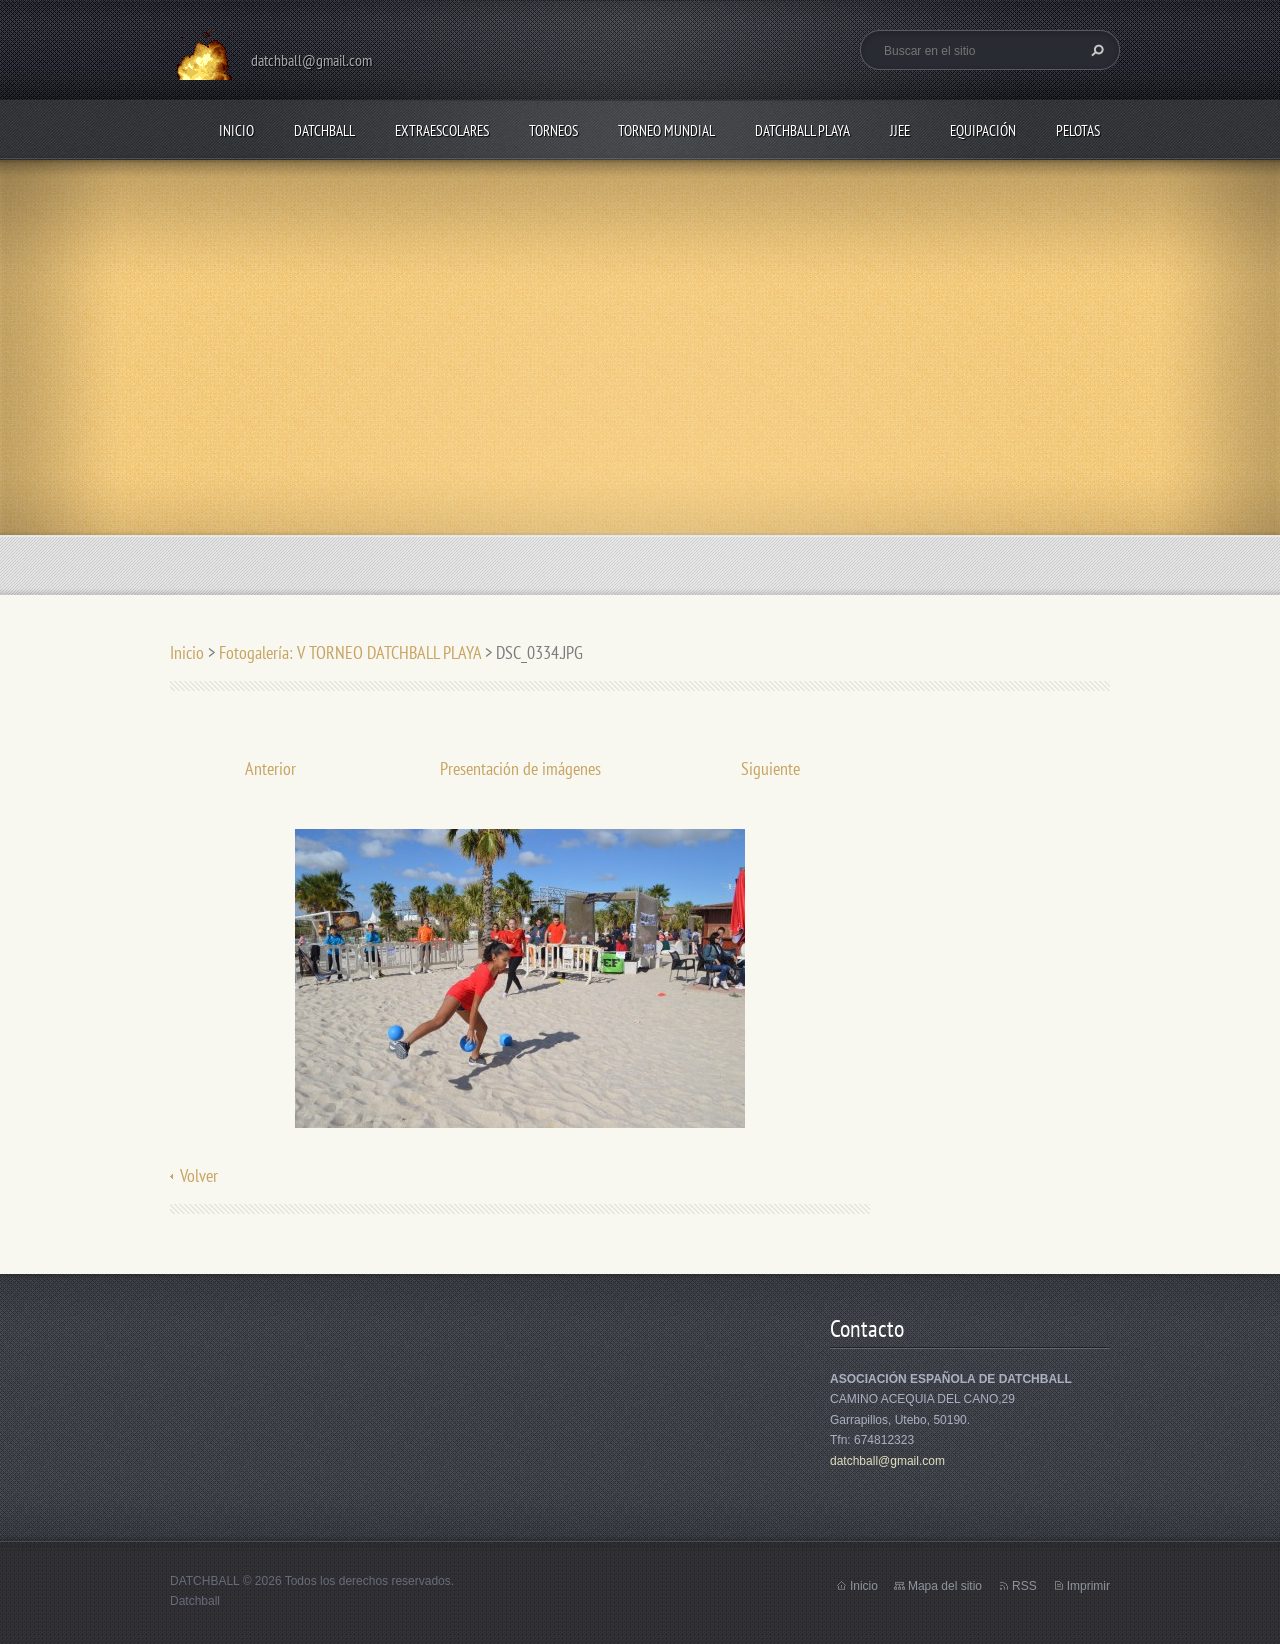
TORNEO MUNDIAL (666, 130)
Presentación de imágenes (520, 768)
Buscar (1095, 50)
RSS (1024, 1586)
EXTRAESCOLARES (442, 130)
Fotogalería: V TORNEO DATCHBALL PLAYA (350, 652)
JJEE (900, 130)
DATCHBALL (324, 130)
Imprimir (1088, 1586)
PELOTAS (1078, 130)
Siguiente (770, 768)
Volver (199, 1175)
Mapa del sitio (945, 1586)
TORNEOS (553, 130)
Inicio (236, 130)
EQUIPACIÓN (983, 130)
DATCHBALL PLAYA (802, 130)
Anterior (270, 768)
